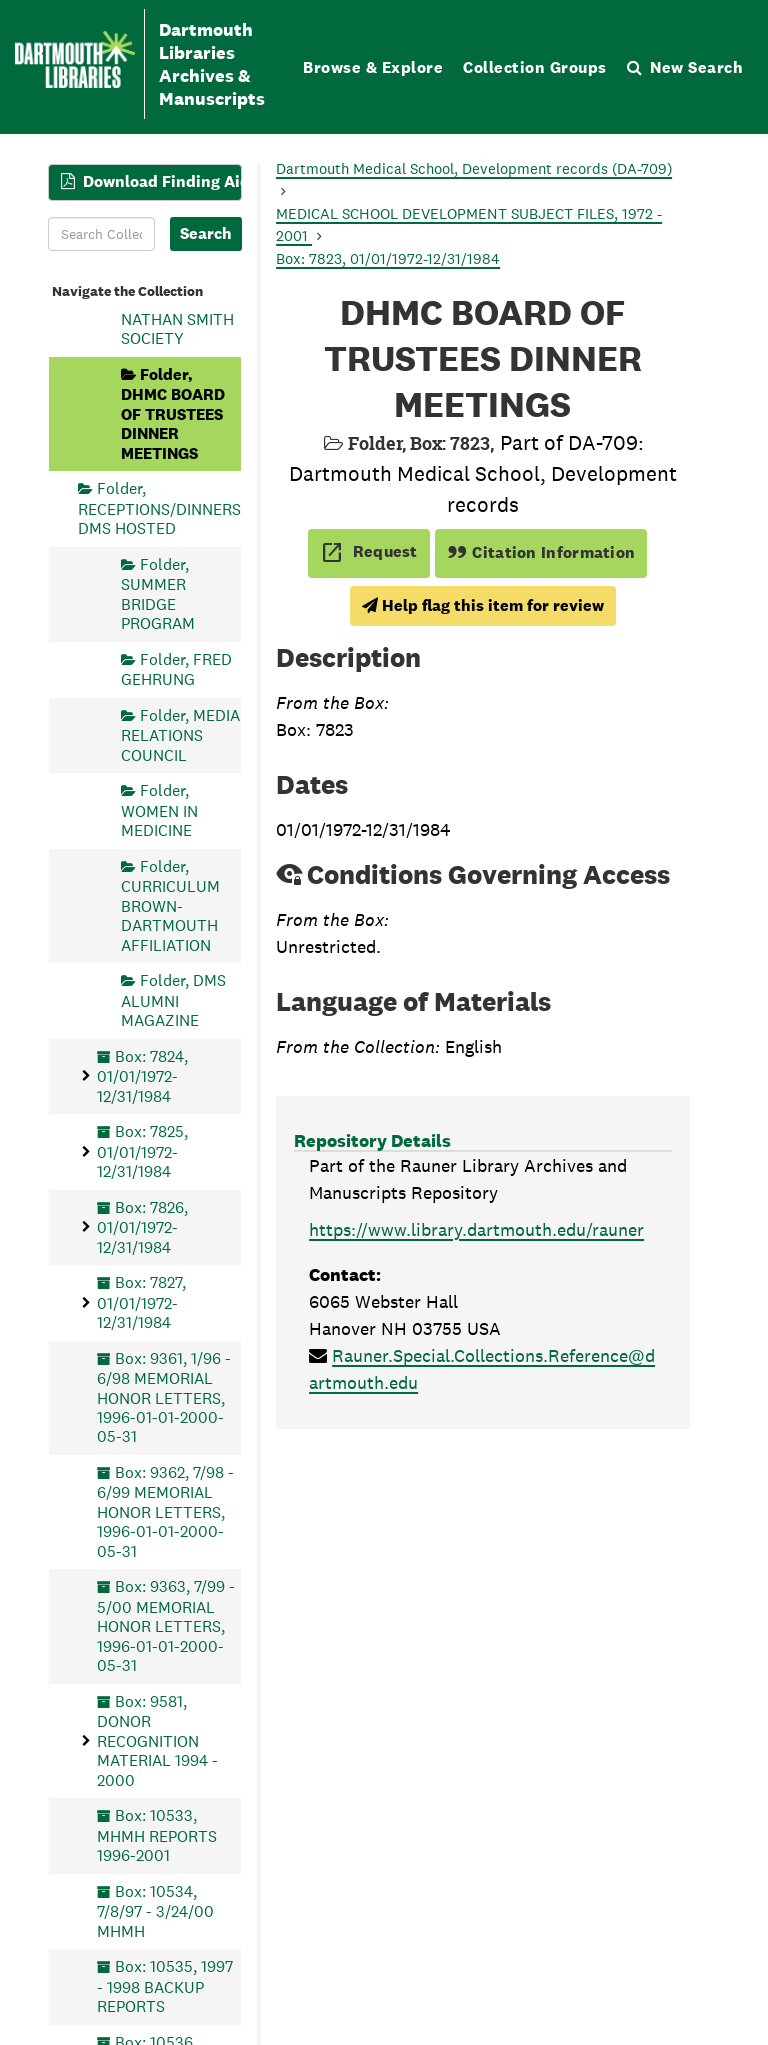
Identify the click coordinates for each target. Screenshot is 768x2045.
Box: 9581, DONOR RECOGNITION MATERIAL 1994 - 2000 (157, 1741)
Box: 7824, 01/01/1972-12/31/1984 (142, 1076)
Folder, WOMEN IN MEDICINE (159, 810)
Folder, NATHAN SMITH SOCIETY (177, 318)
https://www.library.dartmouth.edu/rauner (476, 1229)
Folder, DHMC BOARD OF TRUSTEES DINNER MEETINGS (173, 414)
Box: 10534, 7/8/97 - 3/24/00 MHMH (155, 1911)
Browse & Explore (373, 67)
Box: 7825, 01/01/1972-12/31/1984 (142, 1151)
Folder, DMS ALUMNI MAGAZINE (173, 1000)
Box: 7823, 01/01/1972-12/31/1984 (388, 258)
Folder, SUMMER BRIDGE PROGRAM (158, 594)
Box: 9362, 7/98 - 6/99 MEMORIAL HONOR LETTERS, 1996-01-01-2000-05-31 (165, 1512)
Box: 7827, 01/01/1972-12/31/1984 (141, 1302)
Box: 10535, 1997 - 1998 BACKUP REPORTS (165, 1986)
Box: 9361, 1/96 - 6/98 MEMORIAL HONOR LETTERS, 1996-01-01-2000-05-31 (164, 1398)
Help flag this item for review (483, 605)
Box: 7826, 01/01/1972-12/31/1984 (142, 1227)
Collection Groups (535, 67)
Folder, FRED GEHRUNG (176, 669)
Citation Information (541, 552)
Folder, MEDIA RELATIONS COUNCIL (180, 735)
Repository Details (372, 1140)
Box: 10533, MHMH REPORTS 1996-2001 (157, 1835)
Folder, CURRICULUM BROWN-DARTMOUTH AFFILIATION (170, 906)
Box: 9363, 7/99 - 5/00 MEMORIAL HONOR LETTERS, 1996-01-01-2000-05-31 (166, 1626)
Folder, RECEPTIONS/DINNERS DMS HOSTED (159, 508)
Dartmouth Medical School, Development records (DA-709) (474, 168)
